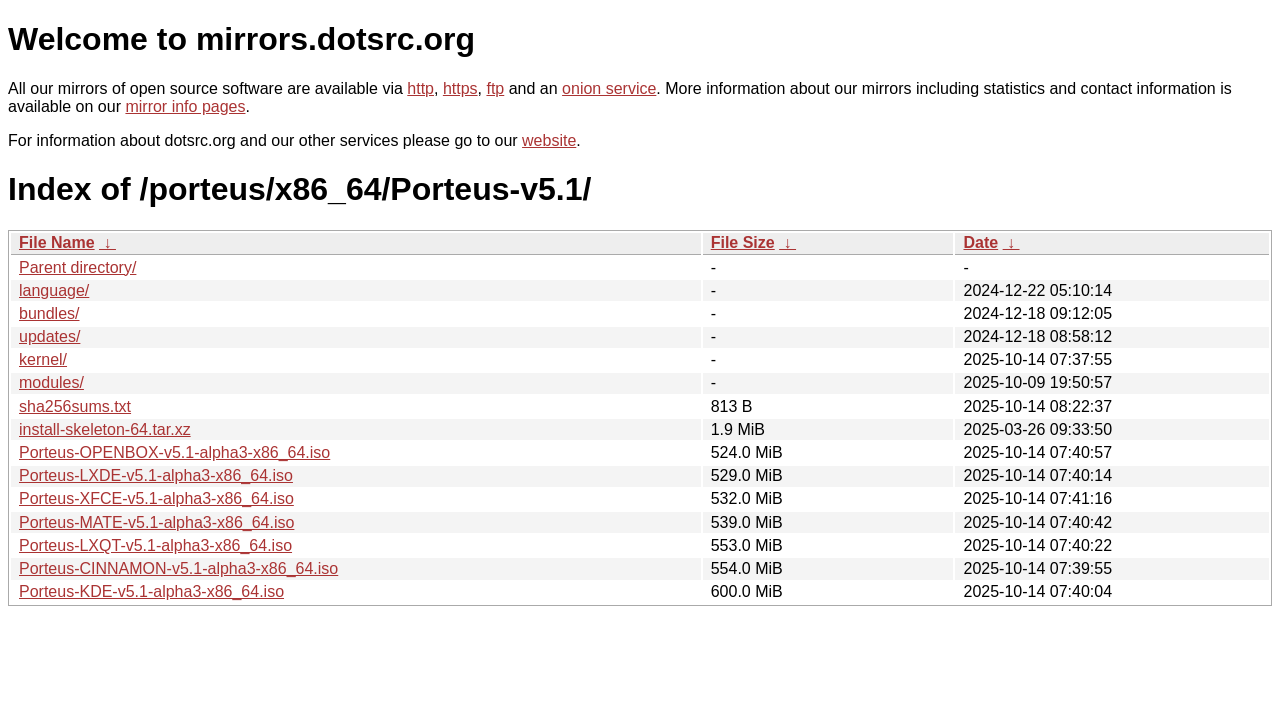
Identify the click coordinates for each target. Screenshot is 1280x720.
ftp (495, 88)
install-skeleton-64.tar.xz (105, 429)
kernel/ (43, 359)
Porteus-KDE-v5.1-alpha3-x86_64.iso (151, 591)
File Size (743, 242)
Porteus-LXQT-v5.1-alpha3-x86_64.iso (155, 545)
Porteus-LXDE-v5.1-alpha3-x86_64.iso (156, 475)
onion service (609, 88)
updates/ (49, 336)
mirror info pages (185, 106)
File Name (57, 242)
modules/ (51, 382)
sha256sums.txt (75, 406)
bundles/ (49, 313)
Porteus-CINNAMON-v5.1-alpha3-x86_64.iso (178, 568)
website (549, 140)
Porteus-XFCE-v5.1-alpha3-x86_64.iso (156, 498)
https (460, 88)
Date (980, 242)
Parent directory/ (77, 267)
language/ (54, 290)
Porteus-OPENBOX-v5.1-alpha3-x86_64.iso (174, 452)
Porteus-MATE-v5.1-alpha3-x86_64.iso (156, 522)
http (420, 88)
